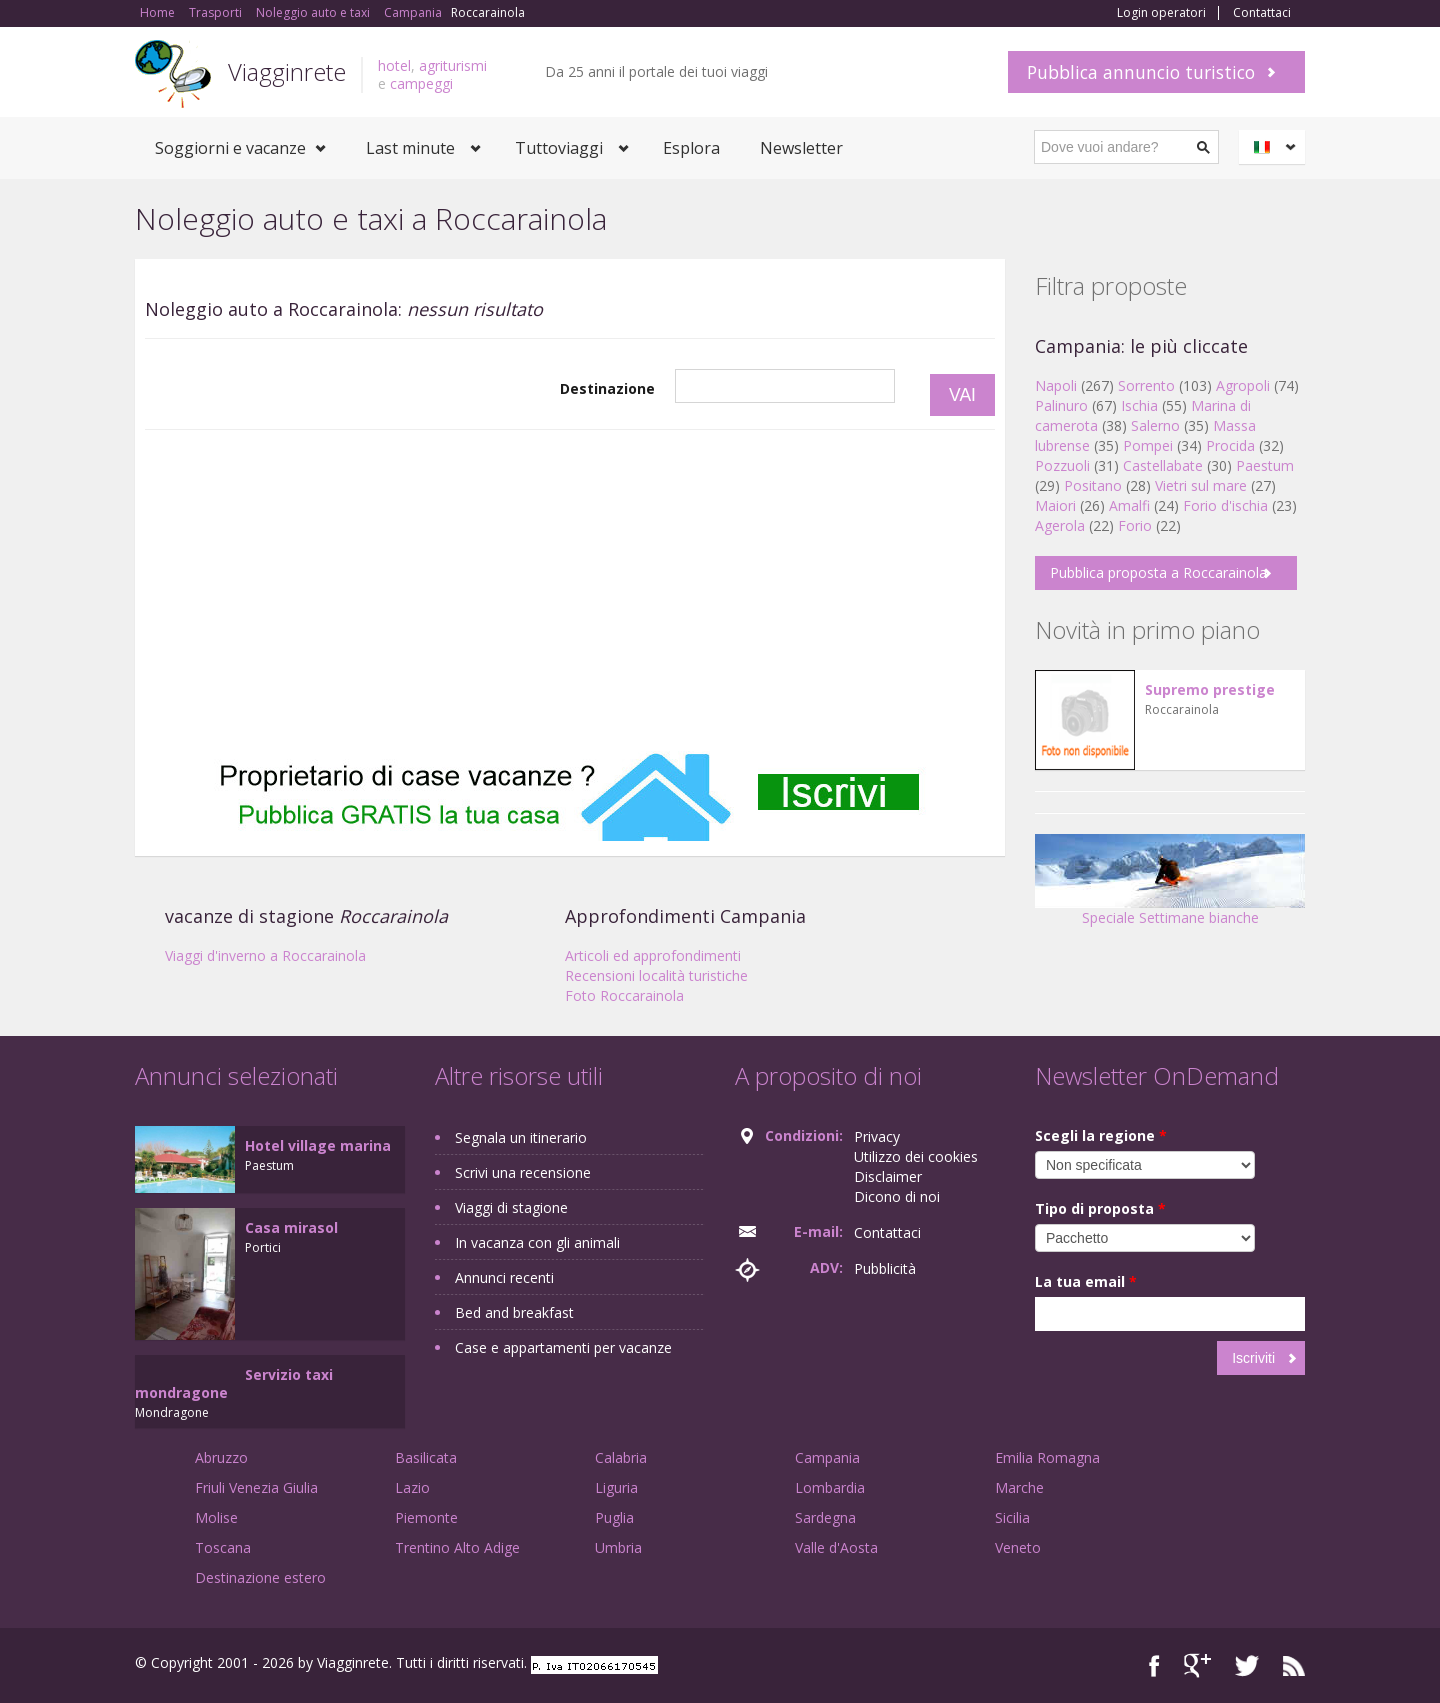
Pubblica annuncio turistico (1141, 72)
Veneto (1018, 1547)
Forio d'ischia (1225, 505)
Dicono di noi (897, 1196)
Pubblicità (885, 1268)
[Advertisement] (570, 591)
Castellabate (1163, 465)
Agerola (1060, 525)
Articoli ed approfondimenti (653, 955)
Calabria (621, 1457)
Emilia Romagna (1047, 1457)
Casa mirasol (291, 1227)
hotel (394, 65)
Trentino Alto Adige (457, 1547)
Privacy (877, 1136)
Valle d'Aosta (836, 1547)
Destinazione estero (260, 1577)
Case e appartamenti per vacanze (563, 1347)
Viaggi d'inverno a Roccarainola (265, 955)
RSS (1294, 1665)
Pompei (1148, 445)
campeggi (421, 83)
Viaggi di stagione (511, 1207)
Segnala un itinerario (521, 1137)
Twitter (1247, 1665)
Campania (827, 1457)
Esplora (691, 148)
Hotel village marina (318, 1145)
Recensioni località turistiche (656, 975)
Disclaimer (888, 1176)
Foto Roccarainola (624, 995)
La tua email (1086, 1281)
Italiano (1275, 147)
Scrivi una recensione (523, 1172)
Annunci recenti (504, 1277)
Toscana (223, 1547)
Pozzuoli (1062, 465)
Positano (1093, 485)
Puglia (614, 1517)
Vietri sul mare (1201, 485)
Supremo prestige (1210, 689)
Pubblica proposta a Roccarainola (1158, 572)
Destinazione (607, 388)
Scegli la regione (1101, 1135)
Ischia (1139, 405)
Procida (1230, 445)
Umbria (618, 1547)
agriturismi (453, 65)
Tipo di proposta (1100, 1208)
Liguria (616, 1487)
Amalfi (1129, 505)
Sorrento (1146, 385)
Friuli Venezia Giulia (256, 1487)
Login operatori (1161, 13)
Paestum (1265, 465)
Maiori (1055, 505)
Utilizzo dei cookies (916, 1156)
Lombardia (830, 1487)
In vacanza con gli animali (537, 1242)
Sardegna (825, 1517)
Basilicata (426, 1457)
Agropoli (1243, 385)
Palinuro (1061, 405)
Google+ (1197, 1665)
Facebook (1154, 1665)
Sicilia (1012, 1517)
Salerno (1155, 425)
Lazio (412, 1487)
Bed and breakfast (514, 1312)
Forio (1135, 525)
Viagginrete (287, 71)
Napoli (1056, 385)
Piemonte (426, 1517)
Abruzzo (221, 1457)
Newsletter (801, 148)
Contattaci (1262, 13)
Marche (1019, 1487)
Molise (216, 1517)
